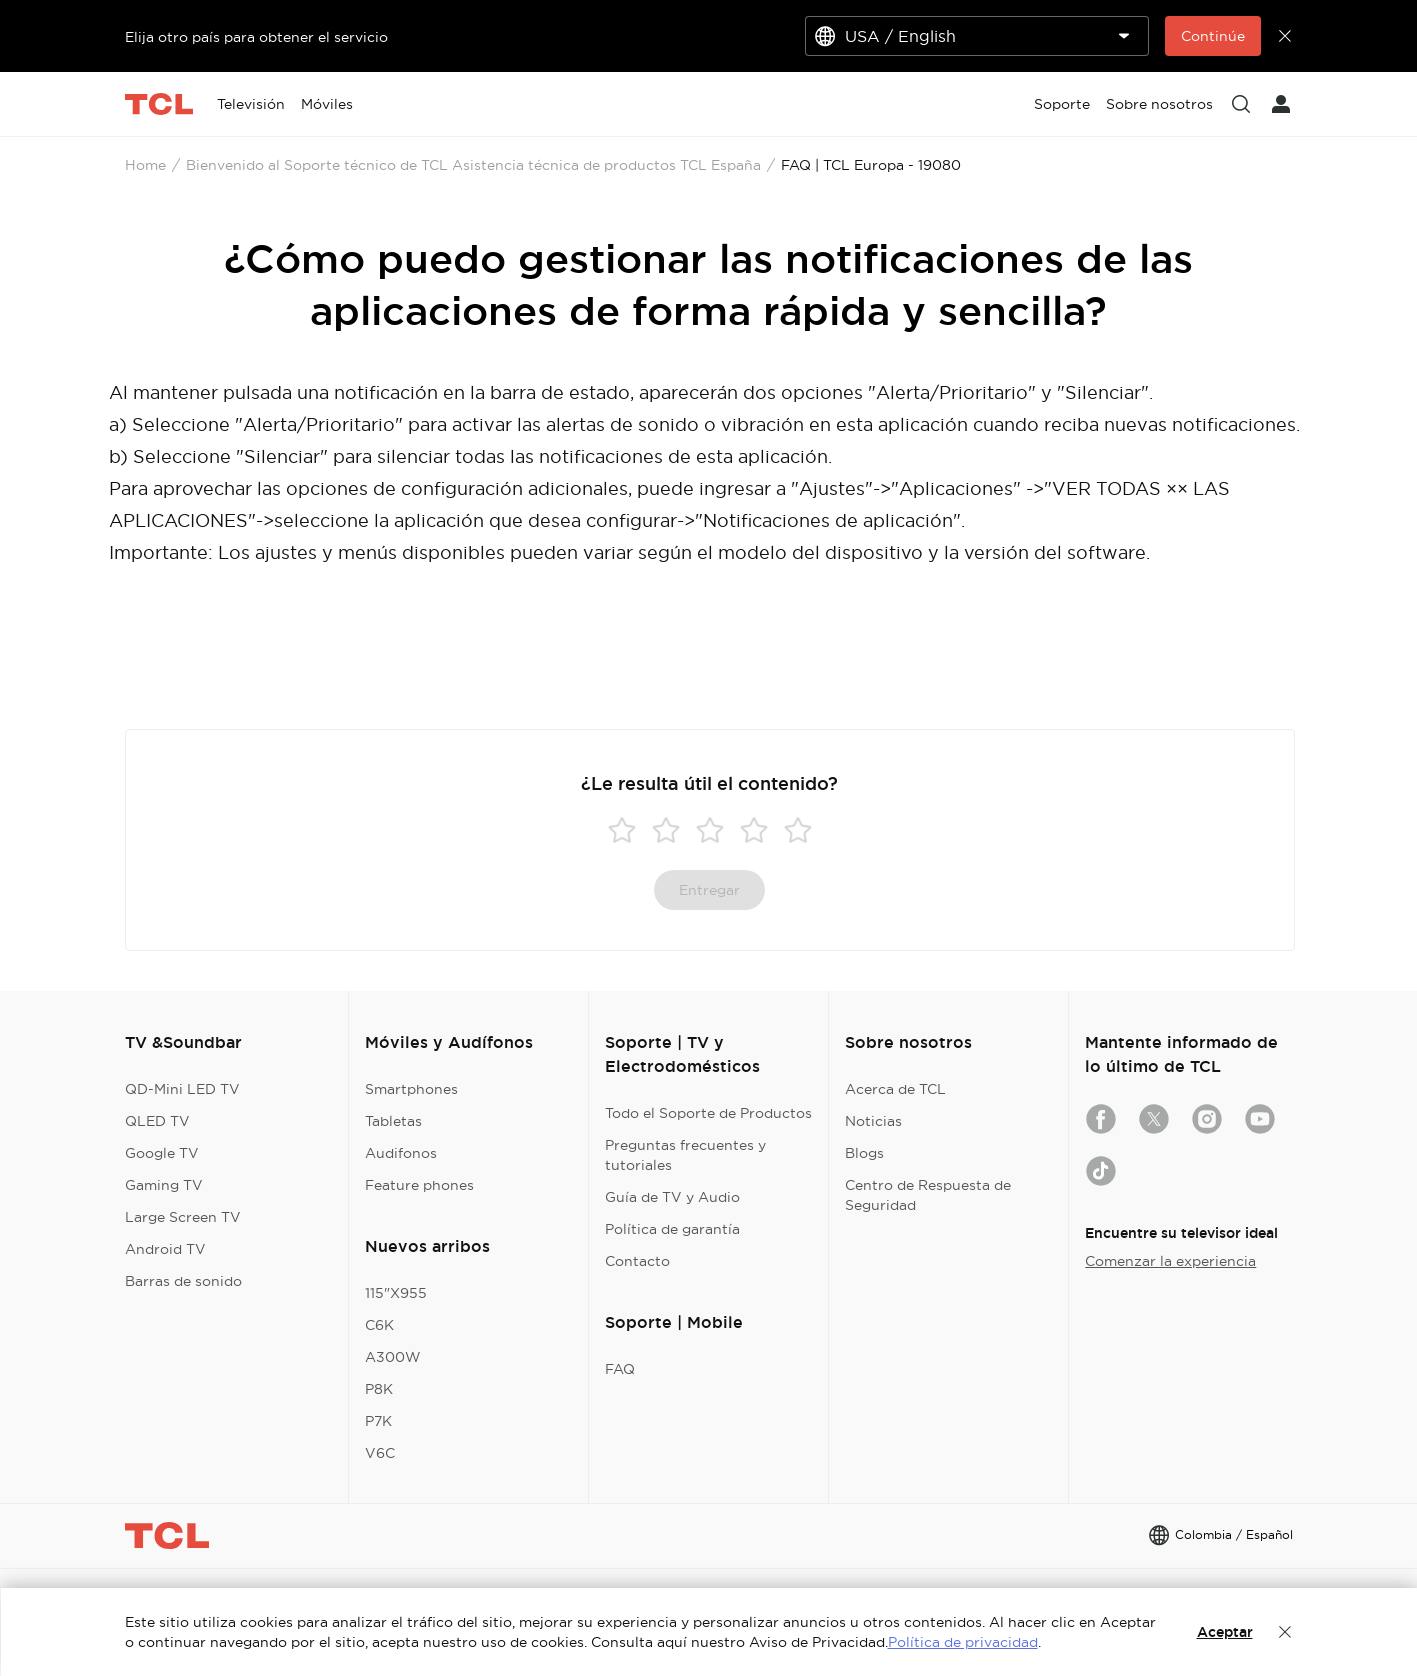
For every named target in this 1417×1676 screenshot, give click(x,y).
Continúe (1213, 36)
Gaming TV (164, 1185)
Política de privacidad (963, 1642)
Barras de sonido (183, 1281)
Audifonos (401, 1153)
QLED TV (157, 1121)
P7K (378, 1421)
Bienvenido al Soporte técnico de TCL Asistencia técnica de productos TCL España (473, 165)
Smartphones (411, 1089)
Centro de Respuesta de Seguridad (928, 1195)
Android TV (165, 1249)
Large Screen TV (183, 1217)
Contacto (637, 1261)
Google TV (162, 1153)
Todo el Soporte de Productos (708, 1113)
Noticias (873, 1121)
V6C (380, 1453)
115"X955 (396, 1293)
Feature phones (419, 1185)
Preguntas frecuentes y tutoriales (685, 1155)
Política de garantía (672, 1229)
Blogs (864, 1153)
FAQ (620, 1369)
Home (145, 165)
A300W (393, 1357)
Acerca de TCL (895, 1089)
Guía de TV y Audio (672, 1197)
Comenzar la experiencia (1170, 1261)
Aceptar (1225, 1632)
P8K (379, 1389)
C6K (379, 1325)
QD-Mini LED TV (182, 1089)
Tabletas (393, 1121)
